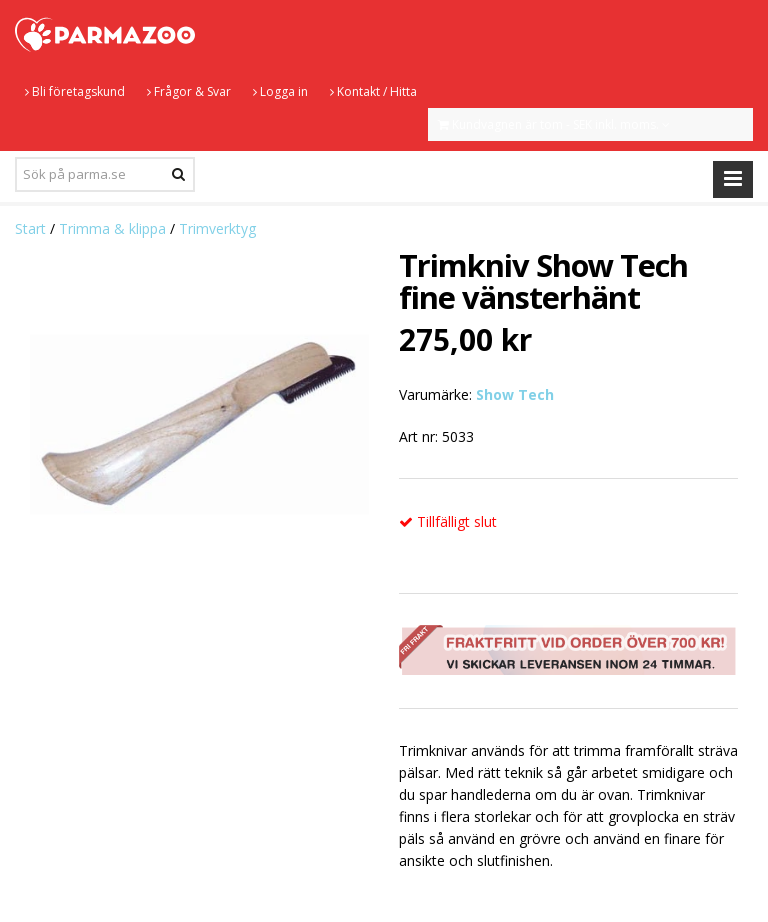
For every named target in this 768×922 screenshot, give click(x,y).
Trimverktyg (217, 228)
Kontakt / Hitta (373, 91)
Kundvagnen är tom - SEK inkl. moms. (554, 124)
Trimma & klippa (112, 228)
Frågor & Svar (189, 91)
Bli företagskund (75, 91)
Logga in (280, 91)
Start (30, 228)
